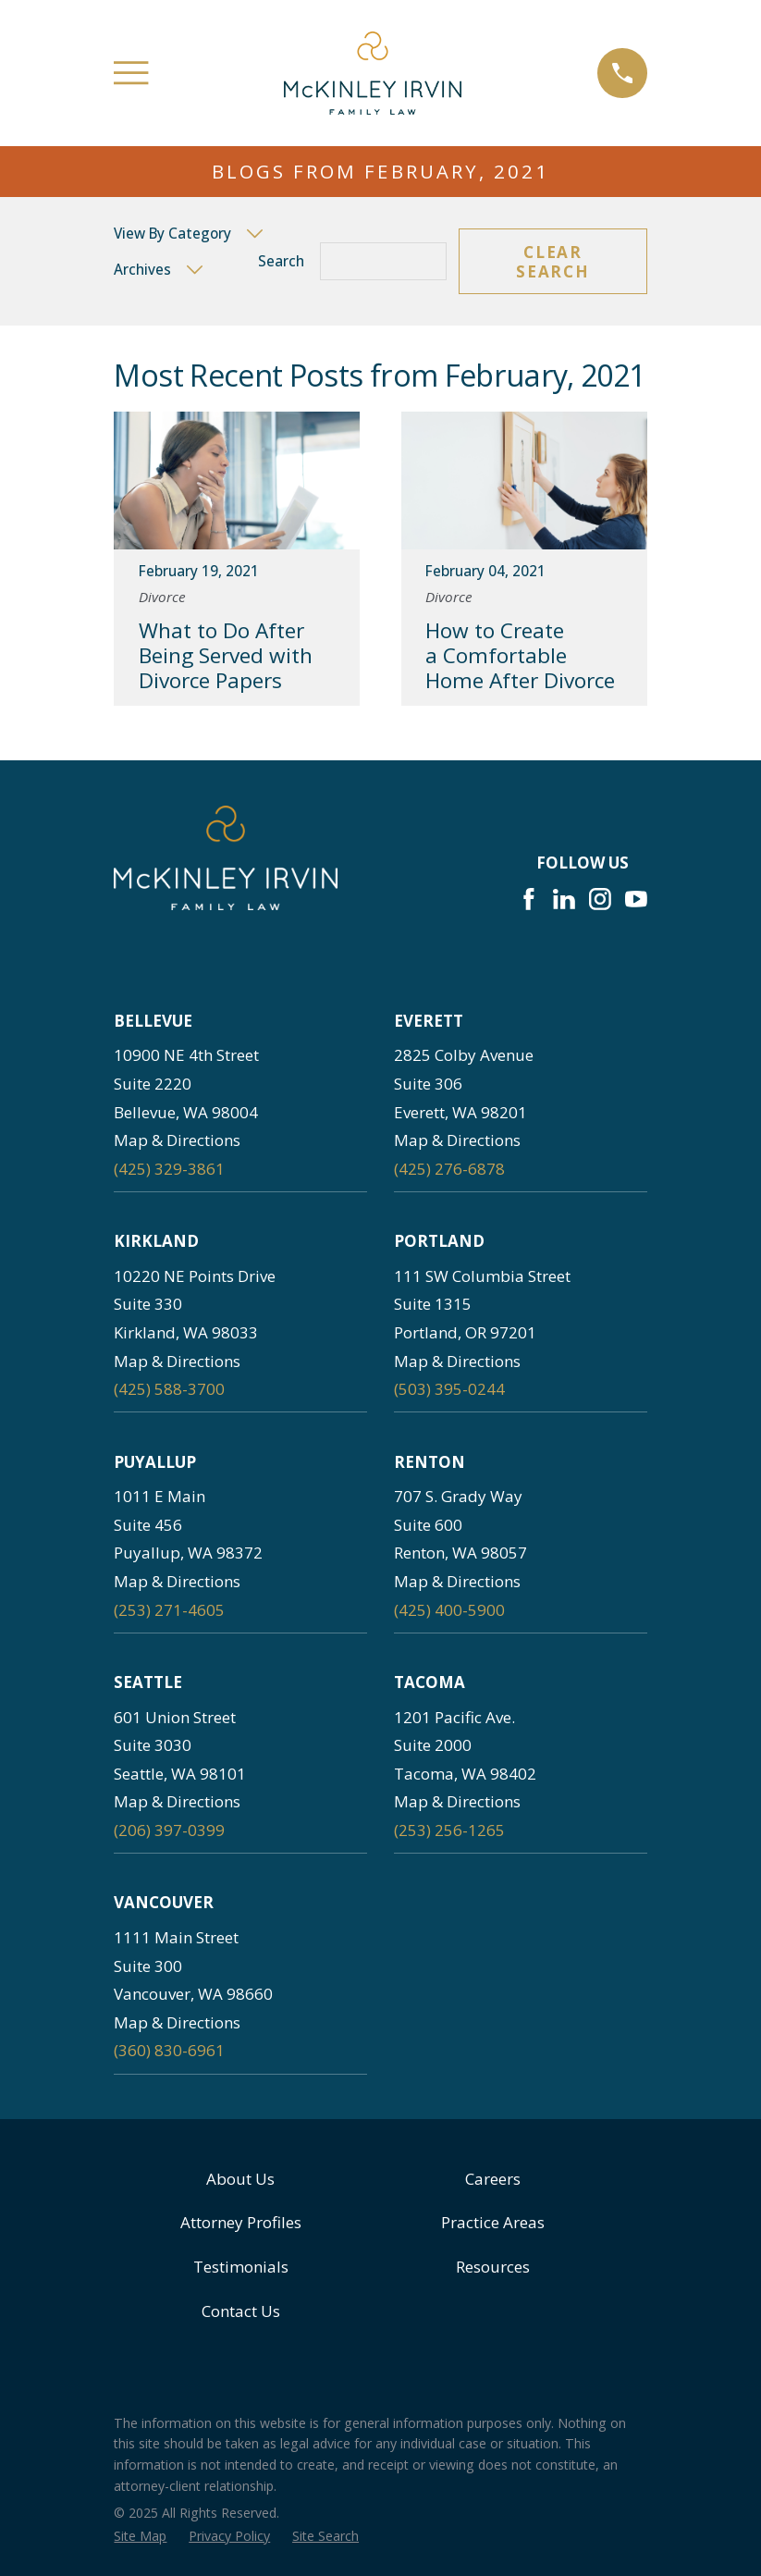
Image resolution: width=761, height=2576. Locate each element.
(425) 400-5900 (449, 1610)
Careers (493, 2178)
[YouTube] (636, 899)
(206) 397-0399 (169, 1830)
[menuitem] (140, 2536)
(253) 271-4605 (169, 1610)
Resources (493, 2266)
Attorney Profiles (240, 2222)
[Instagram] (600, 899)
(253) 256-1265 (449, 1830)
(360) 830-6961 (169, 2050)
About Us (240, 2178)
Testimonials (240, 2266)
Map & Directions (177, 1140)
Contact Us (241, 2311)
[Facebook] (529, 899)
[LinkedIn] (564, 899)
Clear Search (552, 261)
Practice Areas (493, 2222)
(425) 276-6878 (449, 1168)
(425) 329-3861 (169, 1168)
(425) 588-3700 (169, 1388)
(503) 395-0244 (449, 1388)
